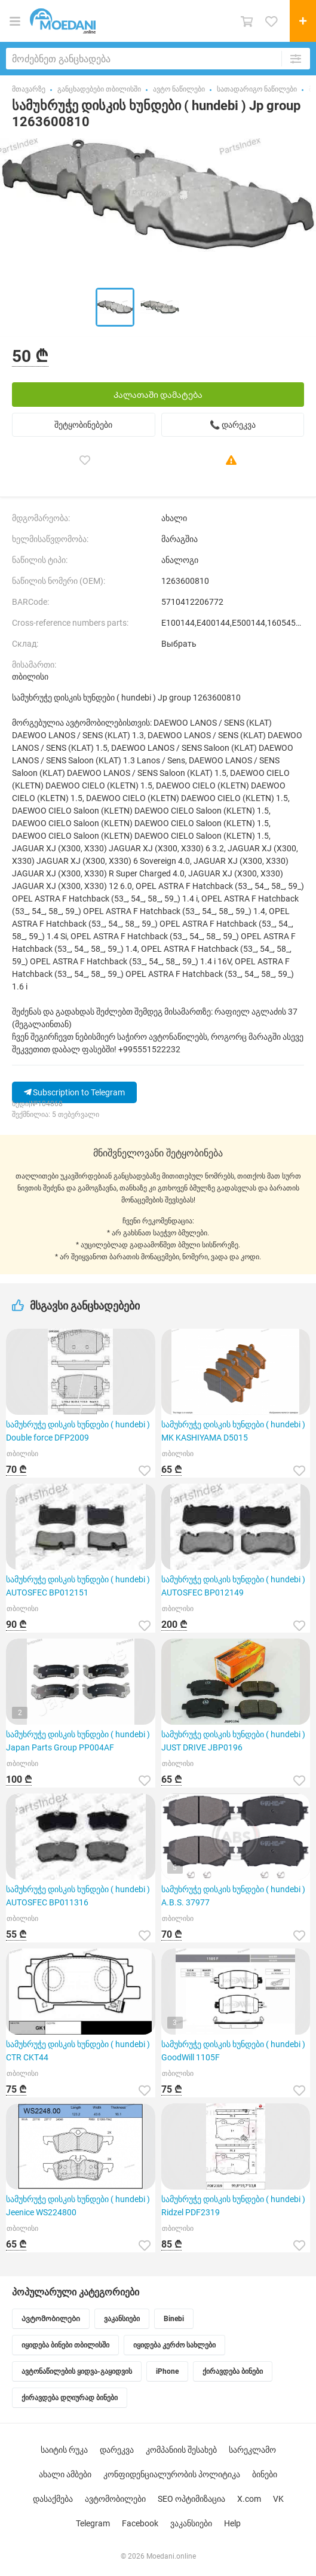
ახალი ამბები (65, 2474)
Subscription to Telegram (74, 1092)
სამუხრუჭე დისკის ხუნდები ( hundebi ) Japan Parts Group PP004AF (78, 1740)
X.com (249, 2499)
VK (278, 2499)
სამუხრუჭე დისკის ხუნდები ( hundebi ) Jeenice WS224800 (78, 2205)
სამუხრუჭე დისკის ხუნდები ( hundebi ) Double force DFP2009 (78, 1431)
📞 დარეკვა (233, 425)
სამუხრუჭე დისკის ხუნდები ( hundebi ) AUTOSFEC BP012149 (233, 1586)
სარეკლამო (252, 2450)
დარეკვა (117, 2450)
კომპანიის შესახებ (181, 2450)
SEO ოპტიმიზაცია (191, 2499)
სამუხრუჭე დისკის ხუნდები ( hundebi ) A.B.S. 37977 (233, 1895)
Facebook (140, 2523)
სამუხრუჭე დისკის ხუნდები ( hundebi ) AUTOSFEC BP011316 (78, 1895)
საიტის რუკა (64, 2450)
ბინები (264, 2474)
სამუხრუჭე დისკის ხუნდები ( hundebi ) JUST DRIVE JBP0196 (233, 1740)
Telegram (93, 2523)
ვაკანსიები (191, 2523)
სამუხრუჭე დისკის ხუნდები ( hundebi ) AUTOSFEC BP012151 (78, 1586)
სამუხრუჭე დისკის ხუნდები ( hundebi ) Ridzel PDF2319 (233, 2205)
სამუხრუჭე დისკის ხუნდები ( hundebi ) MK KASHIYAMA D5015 (233, 1431)
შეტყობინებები (83, 425)
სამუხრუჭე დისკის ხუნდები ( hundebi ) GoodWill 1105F (233, 2050)
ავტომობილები (115, 2499)
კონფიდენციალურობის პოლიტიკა (171, 2474)
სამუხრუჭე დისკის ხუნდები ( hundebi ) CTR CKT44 (78, 2050)
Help (232, 2523)
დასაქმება (53, 2499)
